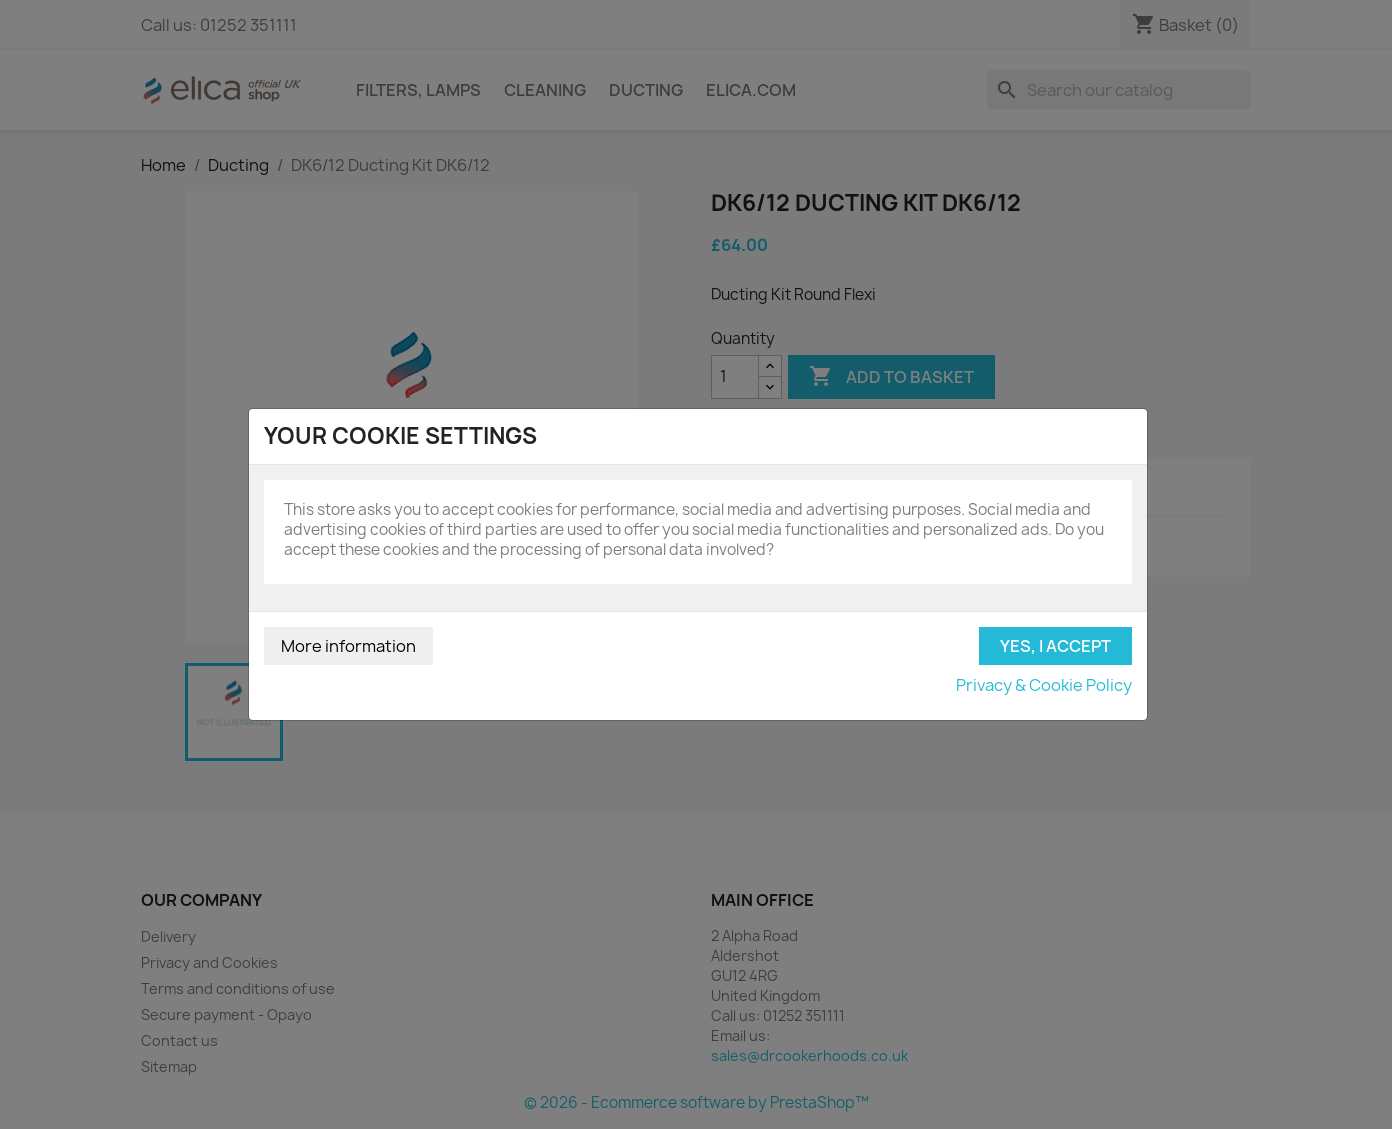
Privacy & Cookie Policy (1044, 685)
